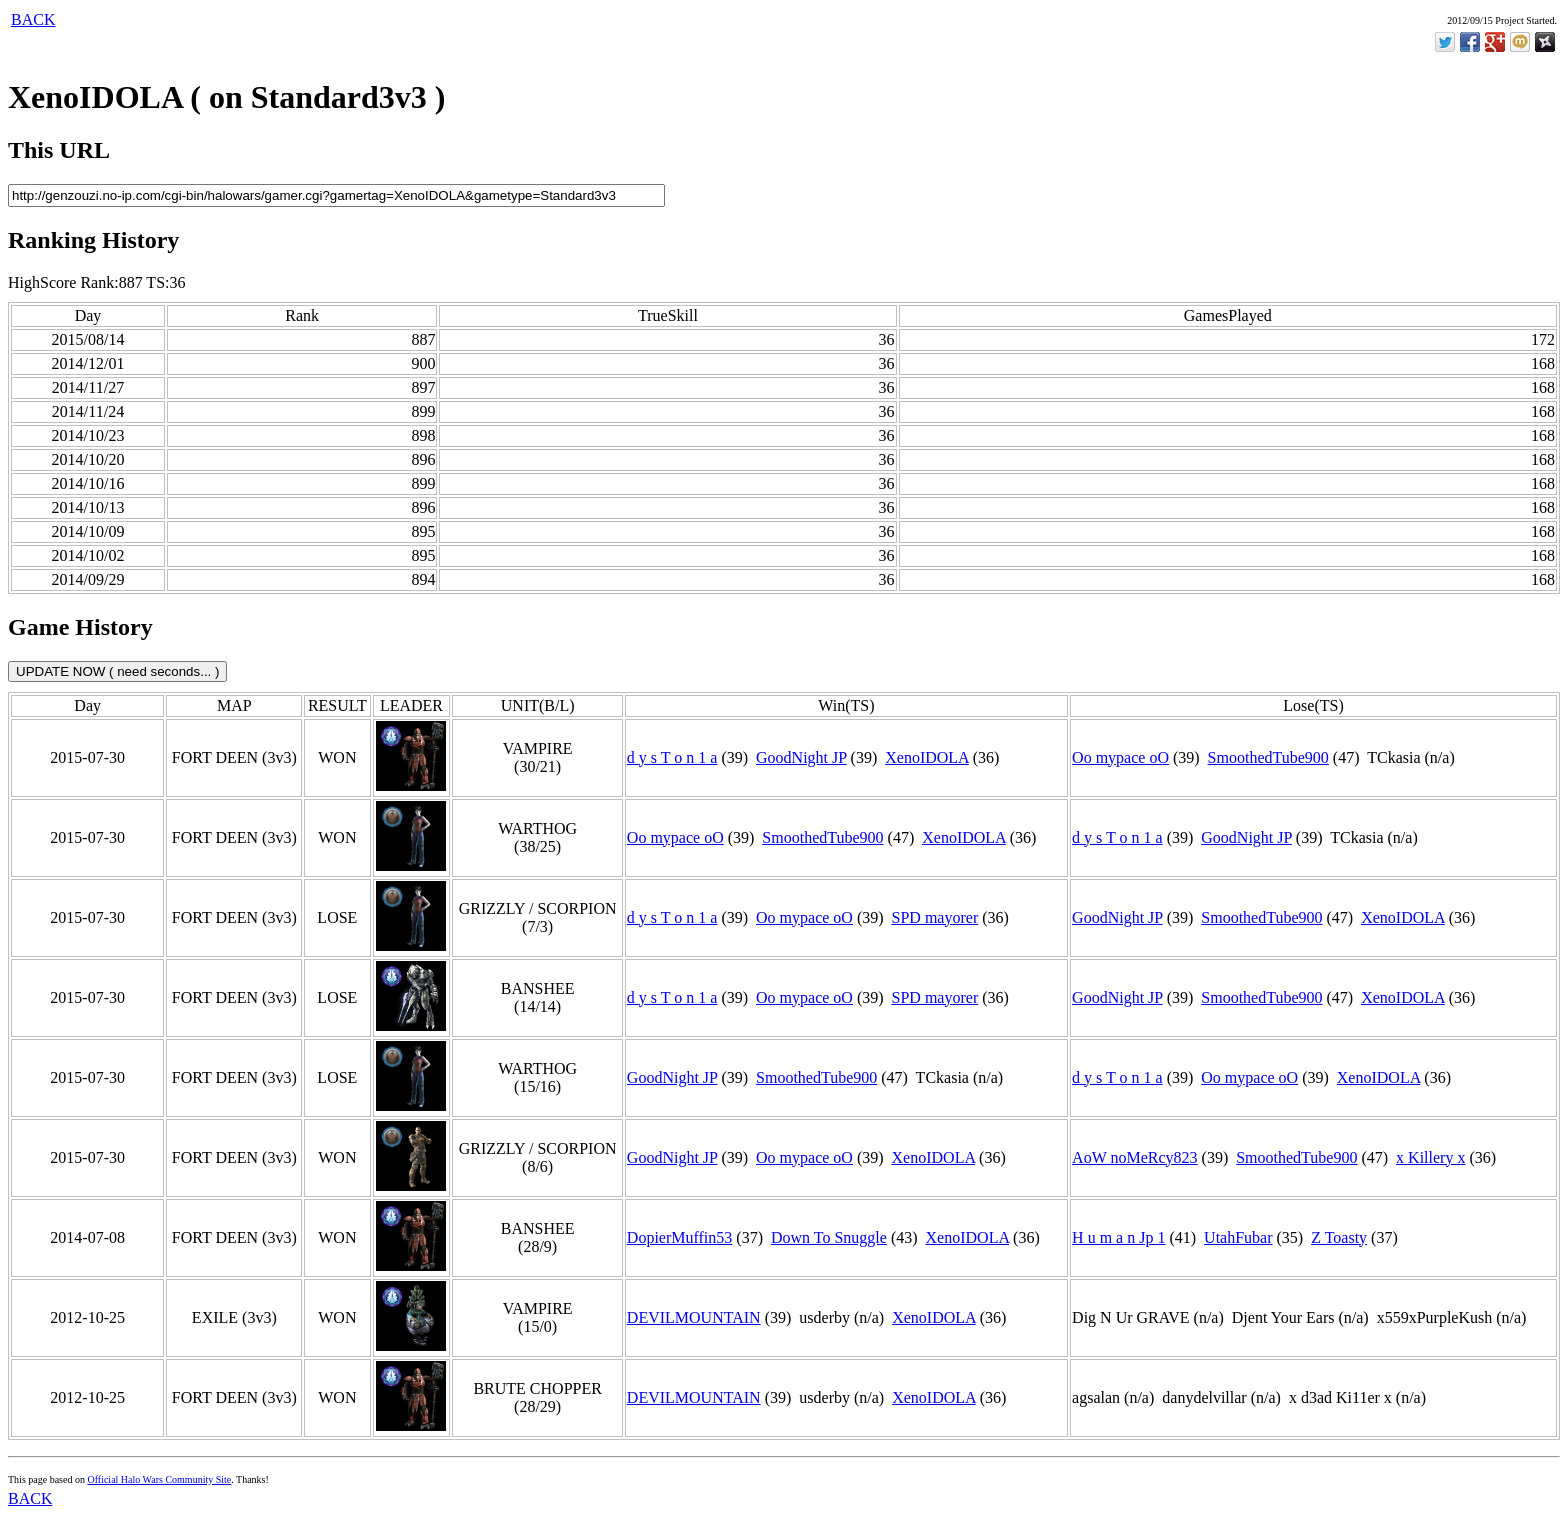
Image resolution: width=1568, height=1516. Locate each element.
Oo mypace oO (1120, 757)
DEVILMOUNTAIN (694, 1317)
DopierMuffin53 (679, 1237)
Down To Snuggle (829, 1237)
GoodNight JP (801, 757)
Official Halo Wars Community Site (159, 1479)
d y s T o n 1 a (672, 757)
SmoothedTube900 (1268, 757)
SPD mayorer (935, 917)
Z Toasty (1339, 1237)
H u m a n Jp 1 (1118, 1237)
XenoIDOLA (927, 757)
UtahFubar (1238, 1237)
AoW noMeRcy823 (1134, 1157)
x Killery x (1430, 1157)
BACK (33, 19)
